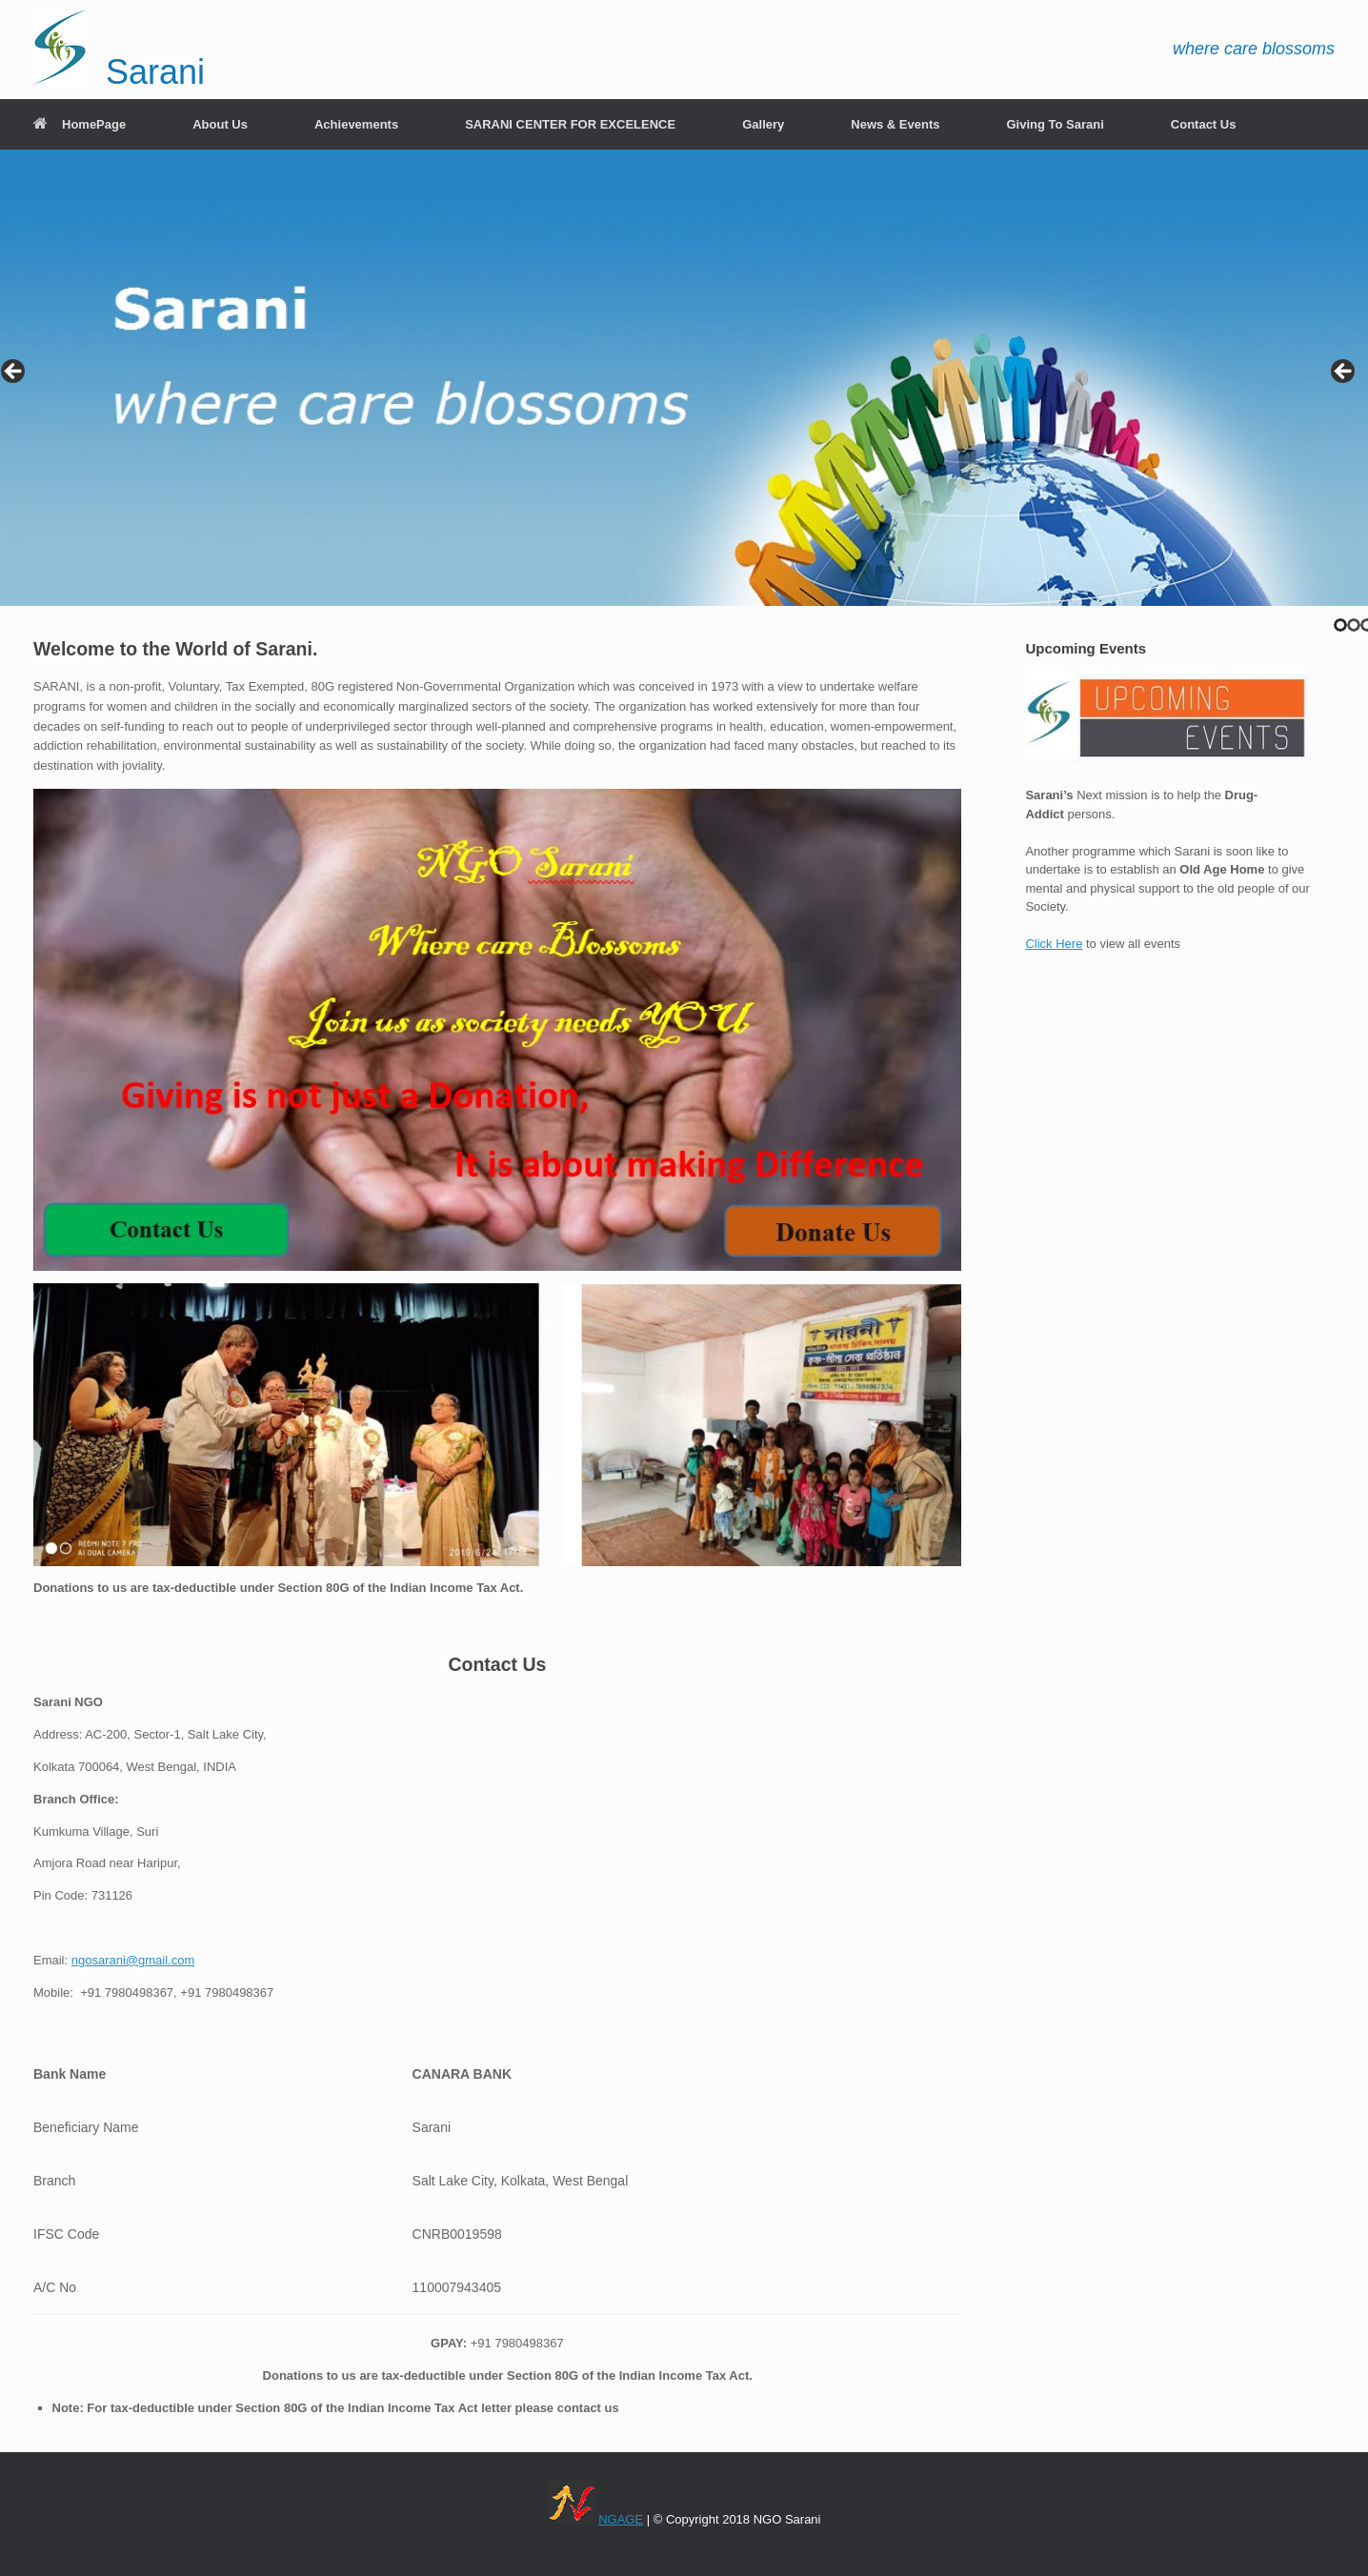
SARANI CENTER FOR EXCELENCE (570, 124)
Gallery (763, 124)
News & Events (895, 124)
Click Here (1053, 943)
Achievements (356, 124)
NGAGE (620, 2519)
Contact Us (1204, 124)
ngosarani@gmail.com (133, 1960)
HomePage (79, 124)
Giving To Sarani (1054, 124)
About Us (220, 124)
